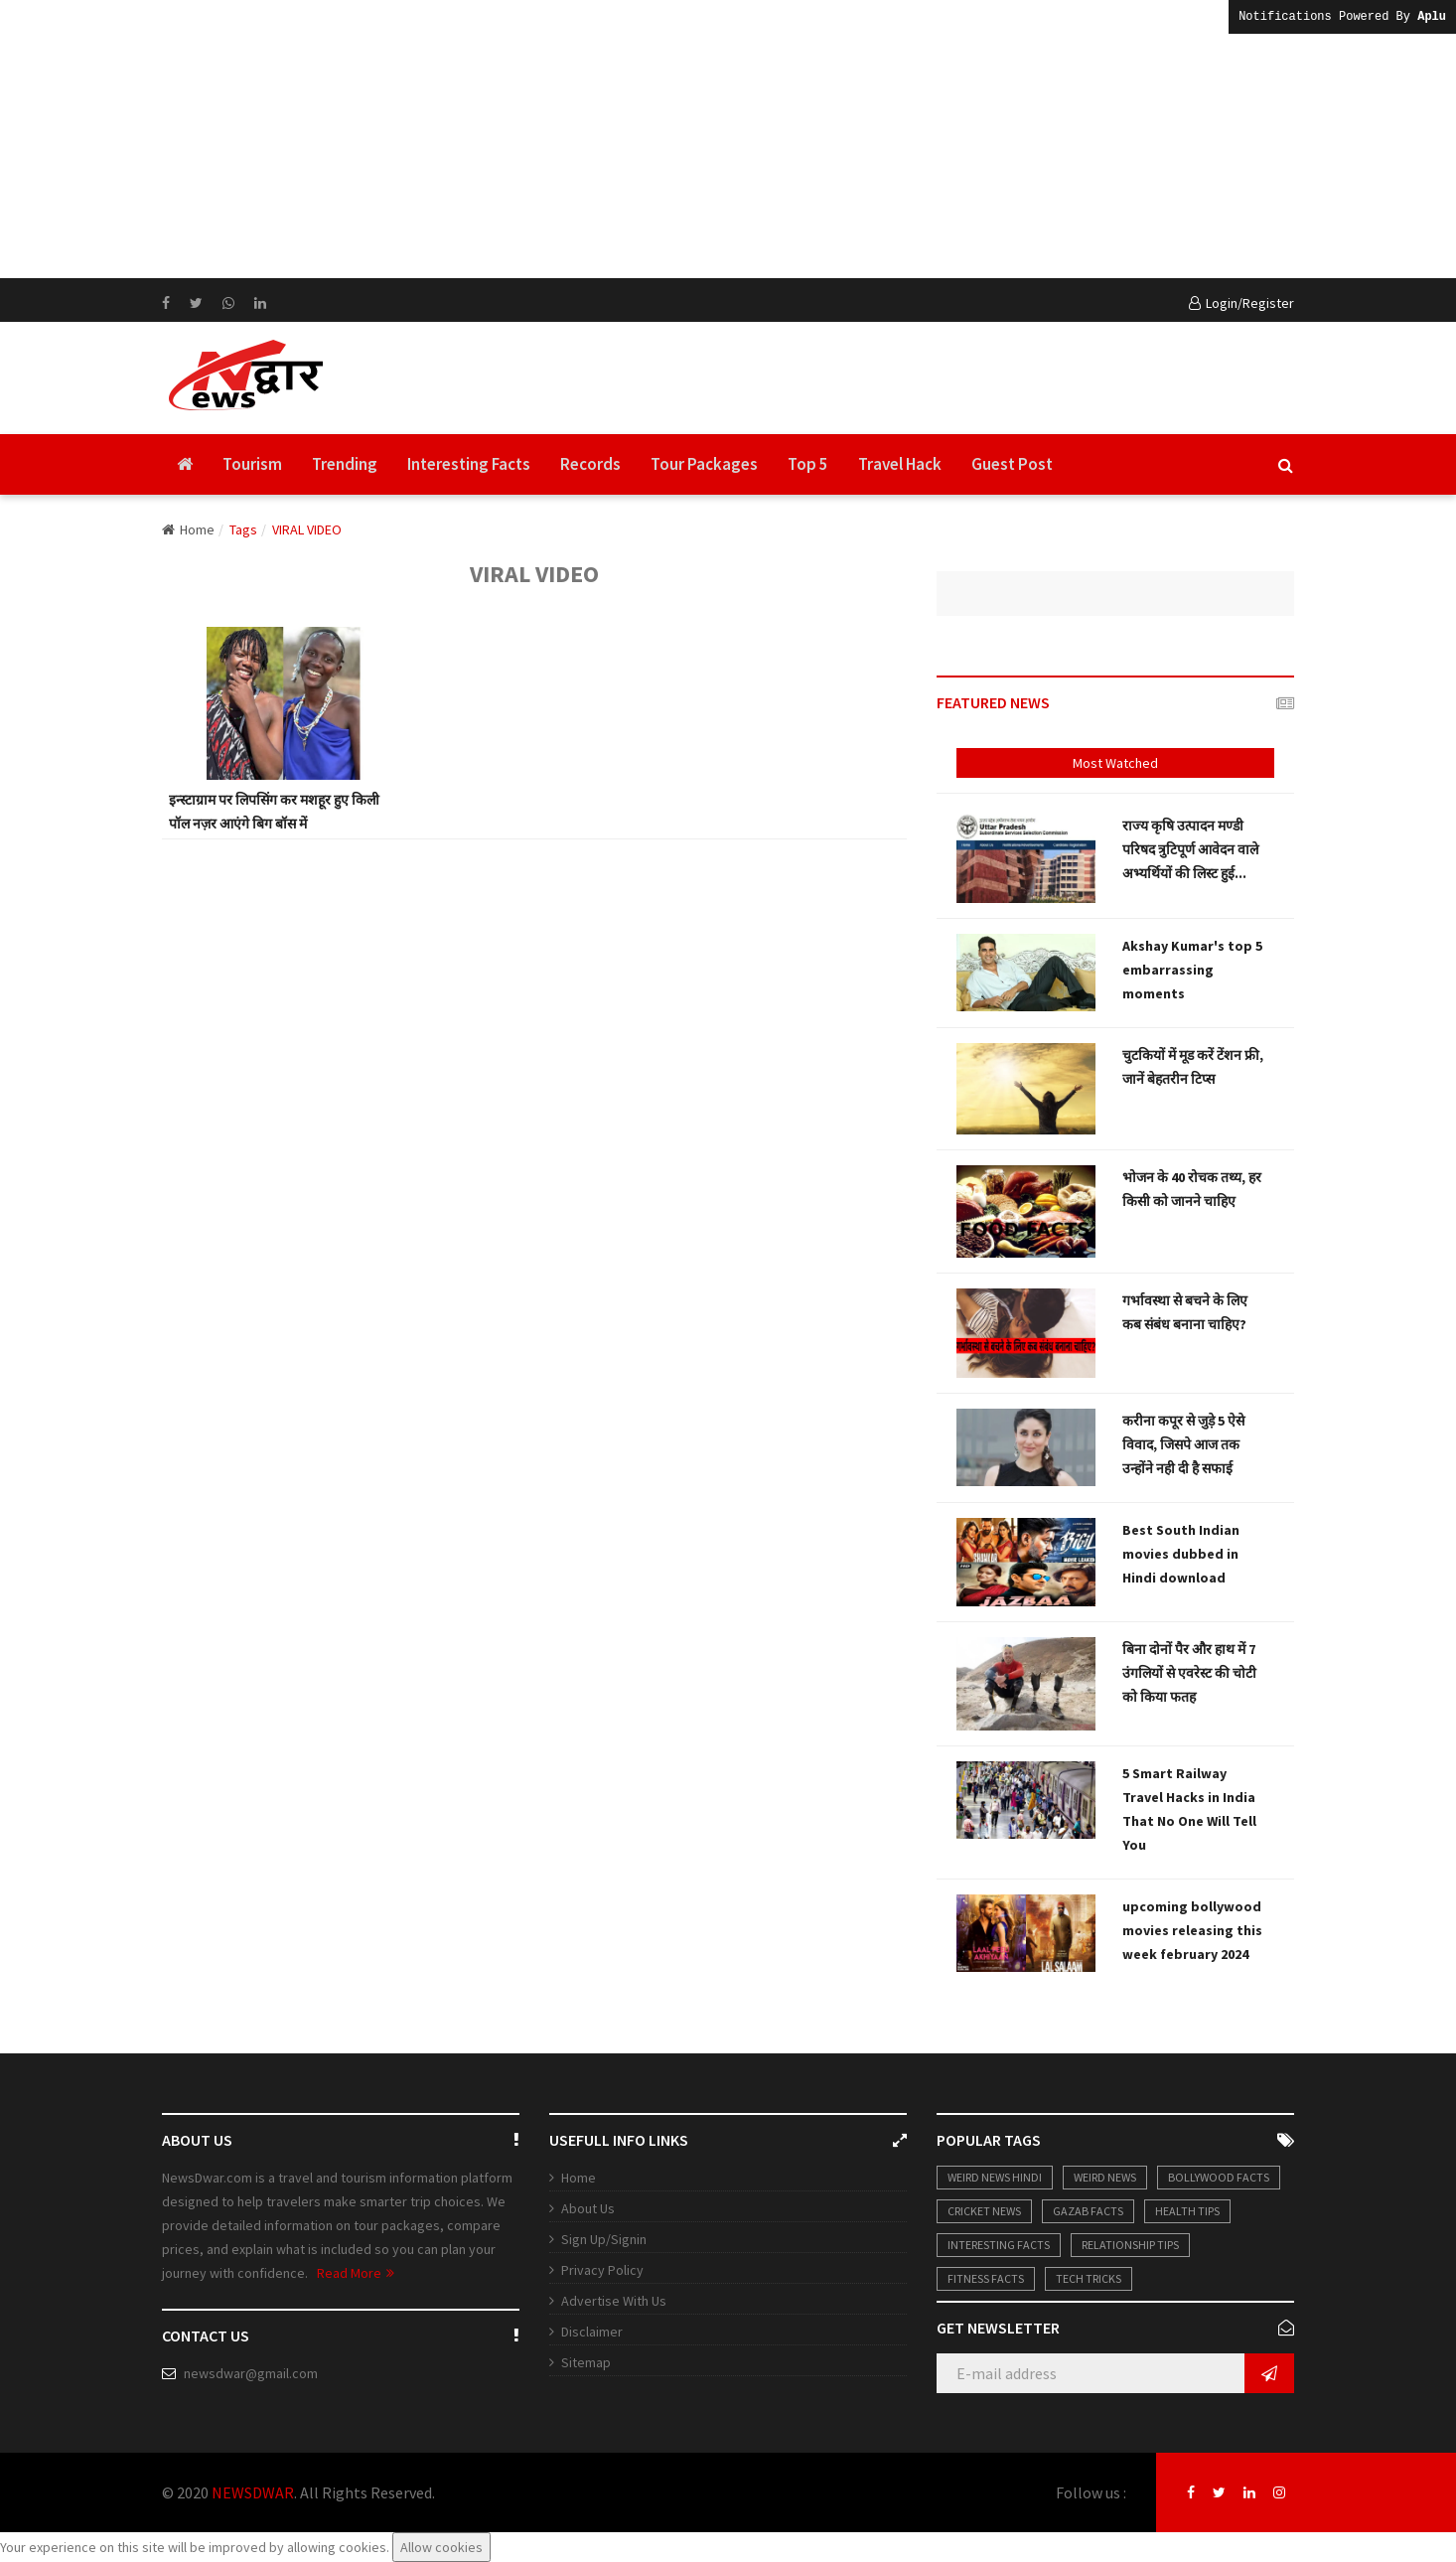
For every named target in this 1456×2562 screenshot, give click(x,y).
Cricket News (984, 2210)
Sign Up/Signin (604, 2239)
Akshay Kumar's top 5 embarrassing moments (1192, 969)
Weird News (1105, 2177)
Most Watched (1115, 763)
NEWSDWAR (253, 2492)
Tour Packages (704, 464)
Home (188, 529)
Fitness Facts (985, 2278)
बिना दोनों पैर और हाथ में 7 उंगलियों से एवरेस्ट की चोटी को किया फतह (1189, 1673)
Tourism (252, 464)
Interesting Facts (468, 464)
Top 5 (808, 464)
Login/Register (1241, 303)
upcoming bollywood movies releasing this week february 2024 (1192, 1930)
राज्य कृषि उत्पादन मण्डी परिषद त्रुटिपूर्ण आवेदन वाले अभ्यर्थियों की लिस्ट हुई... (1190, 849)
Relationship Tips (1130, 2244)
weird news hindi (994, 2177)
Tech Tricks (1088, 2278)
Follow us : (1091, 2492)
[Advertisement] (596, 139)
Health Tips (1187, 2210)
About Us (588, 2208)
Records (590, 464)
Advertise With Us (613, 2301)
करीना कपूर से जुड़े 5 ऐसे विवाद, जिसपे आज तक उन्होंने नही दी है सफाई (1183, 1444)
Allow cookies (441, 2547)
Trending (344, 464)
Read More (355, 2273)
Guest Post (1012, 464)
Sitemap (586, 2362)
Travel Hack (900, 464)
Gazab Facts (1088, 2210)
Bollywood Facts (1218, 2177)
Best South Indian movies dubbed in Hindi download (1180, 1553)
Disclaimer (592, 2331)
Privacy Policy (602, 2270)
